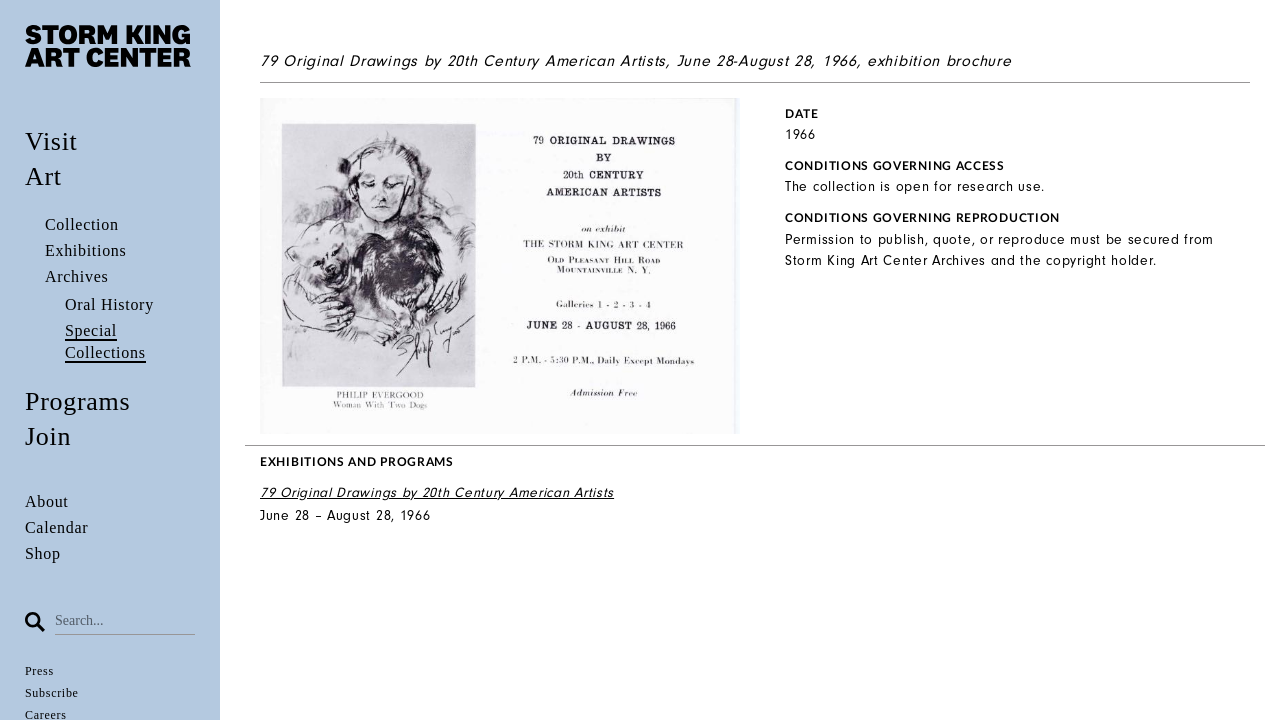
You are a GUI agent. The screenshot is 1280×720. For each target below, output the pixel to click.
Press (39, 671)
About (47, 501)
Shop (43, 553)
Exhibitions (85, 250)
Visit (51, 141)
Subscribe (52, 693)
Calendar (56, 527)
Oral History (109, 304)
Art (43, 176)
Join (48, 436)
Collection (82, 224)
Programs (77, 401)
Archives (76, 276)
